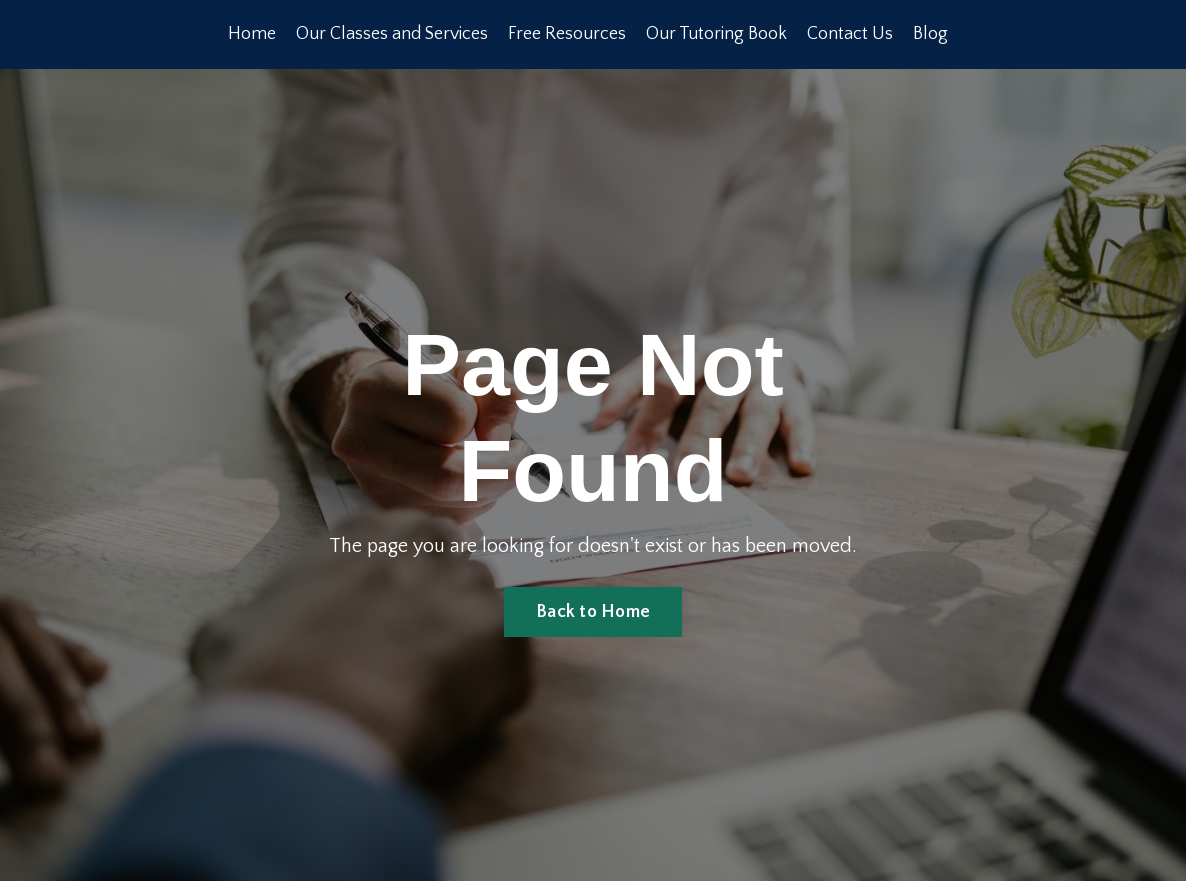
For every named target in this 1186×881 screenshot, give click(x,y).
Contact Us (851, 34)
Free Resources (568, 34)
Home (252, 34)
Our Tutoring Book (717, 34)
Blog (931, 34)
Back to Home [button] (593, 612)
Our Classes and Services (392, 34)
